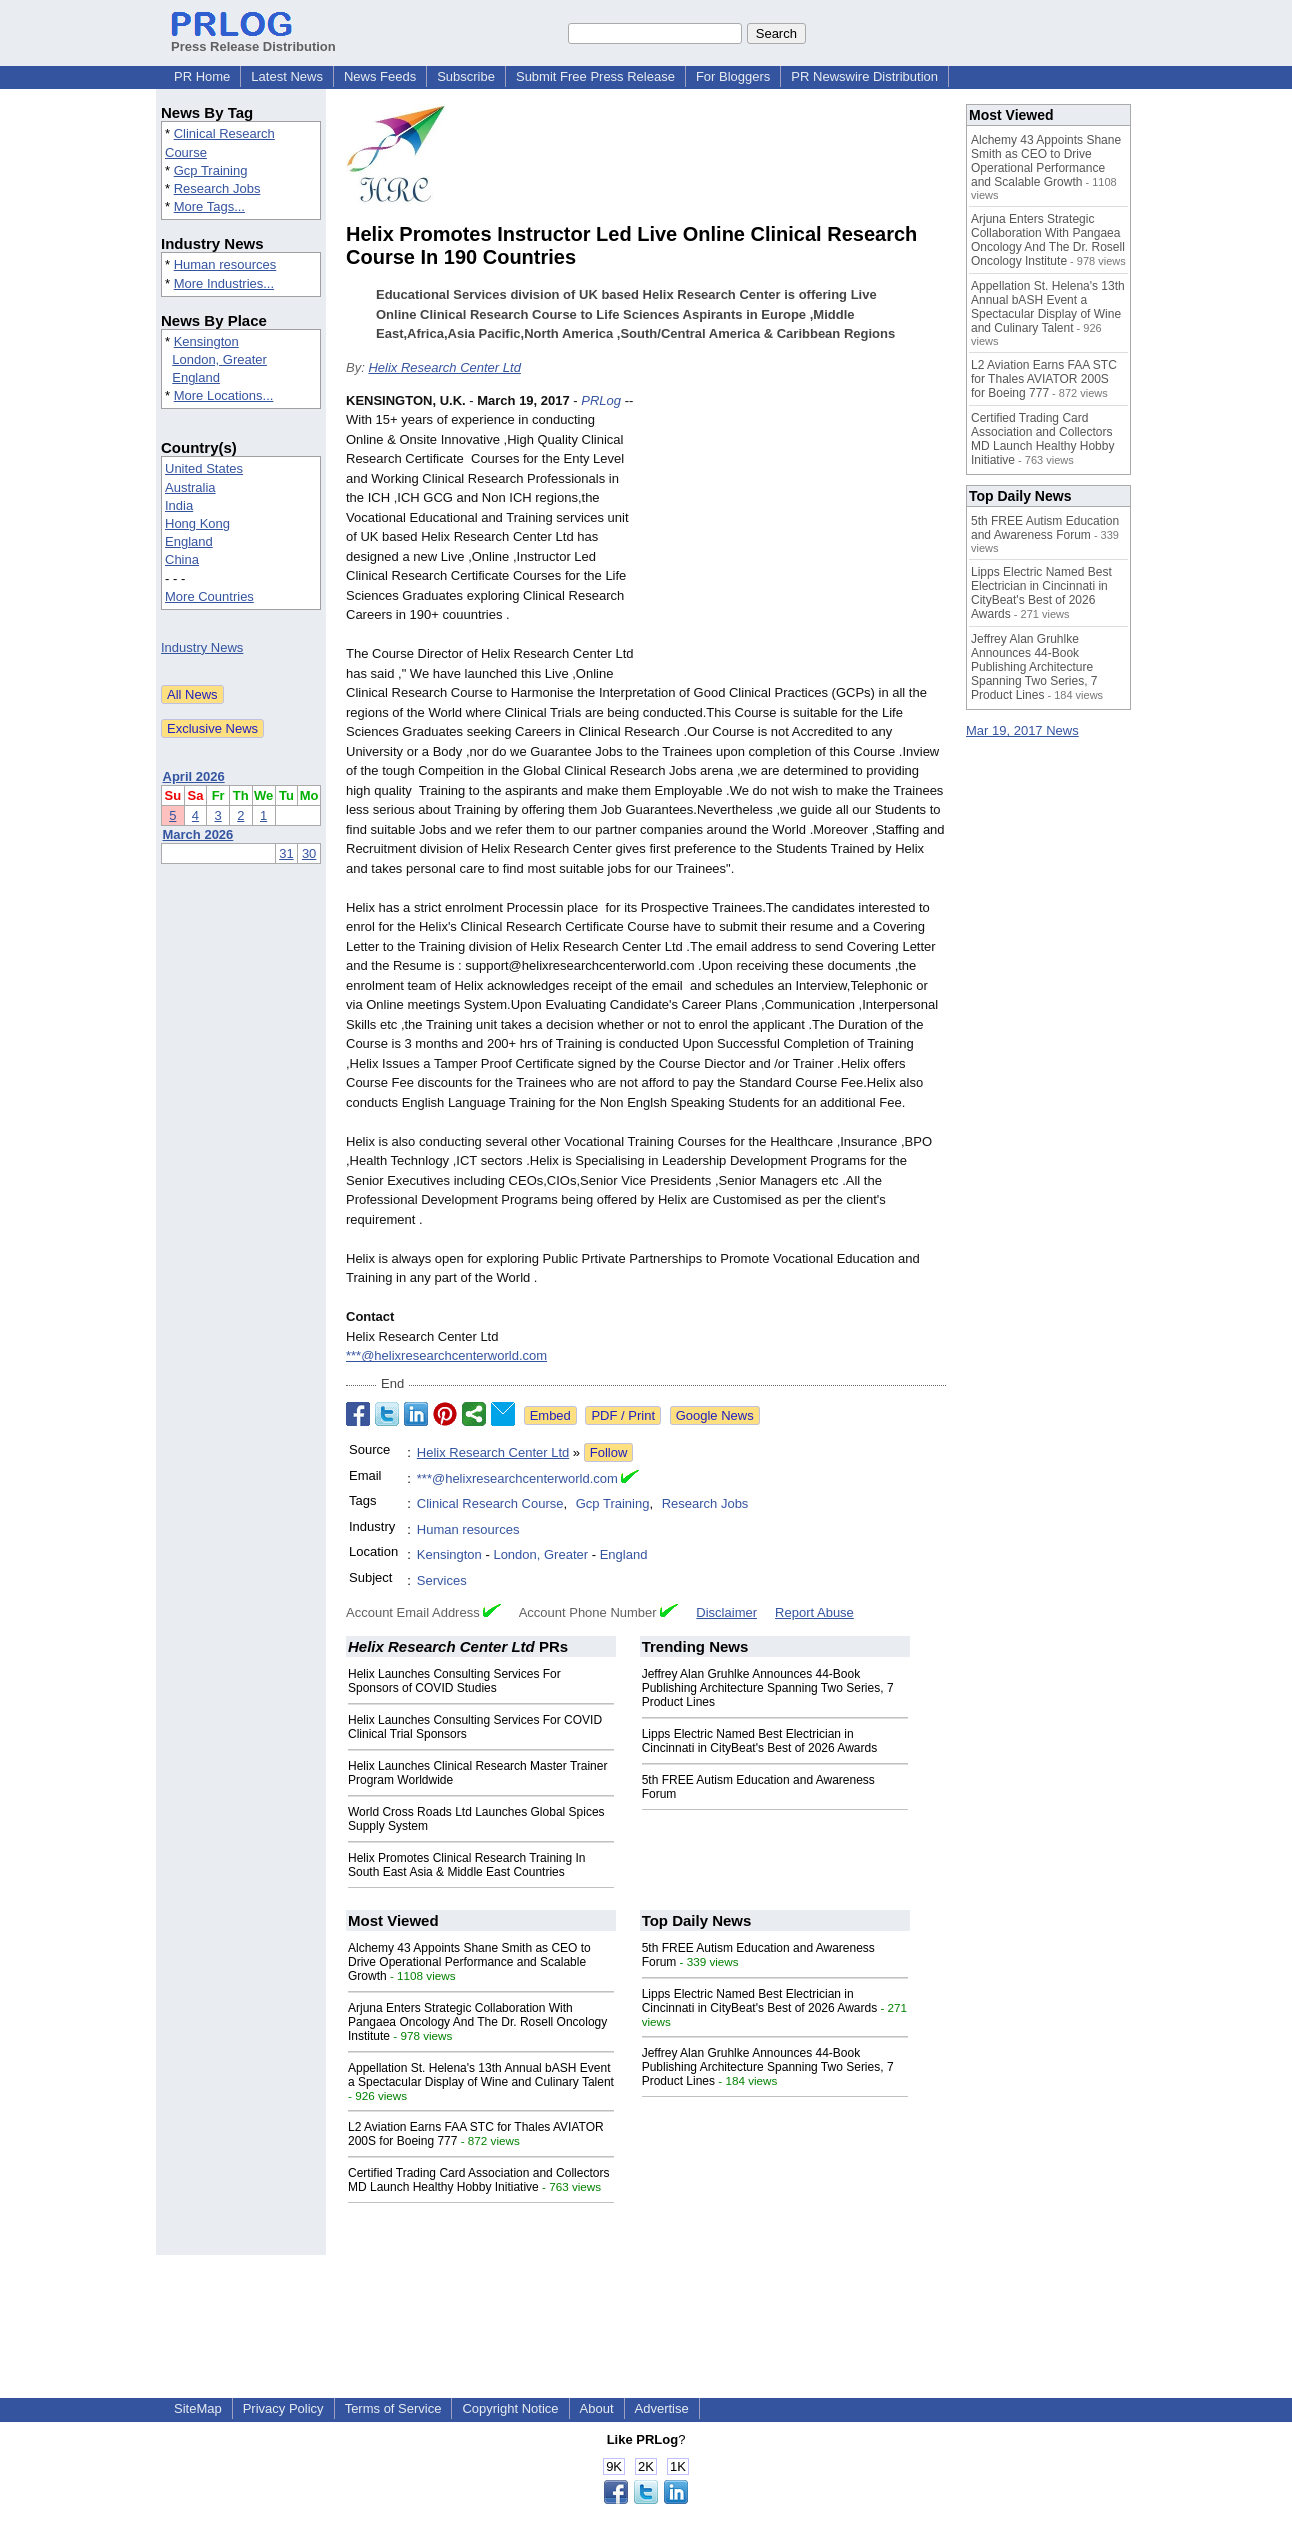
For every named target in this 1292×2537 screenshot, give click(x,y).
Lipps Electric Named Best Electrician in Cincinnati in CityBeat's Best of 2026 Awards (760, 1741)
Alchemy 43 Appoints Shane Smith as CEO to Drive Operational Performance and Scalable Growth (469, 1962)
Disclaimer (726, 1612)
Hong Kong (197, 523)
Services (442, 1580)
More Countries (209, 596)
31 (286, 853)
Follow (609, 1452)
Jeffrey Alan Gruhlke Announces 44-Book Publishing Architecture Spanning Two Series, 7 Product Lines (768, 1688)
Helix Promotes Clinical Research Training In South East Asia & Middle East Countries (466, 1865)
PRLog (601, 400)
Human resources (225, 264)
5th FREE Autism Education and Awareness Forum (1045, 528)
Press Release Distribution (253, 39)
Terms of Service (393, 2408)
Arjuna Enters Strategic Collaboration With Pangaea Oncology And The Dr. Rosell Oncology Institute (477, 2022)
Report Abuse (814, 1612)
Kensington (206, 341)
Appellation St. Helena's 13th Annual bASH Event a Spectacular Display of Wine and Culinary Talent (481, 2075)
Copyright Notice (510, 2408)
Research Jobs (217, 188)
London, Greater (219, 359)
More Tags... (209, 206)
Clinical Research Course (490, 1503)
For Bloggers (733, 76)
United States (204, 468)
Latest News (287, 76)
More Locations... (224, 395)
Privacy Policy (283, 2408)
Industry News (202, 647)
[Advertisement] (796, 538)
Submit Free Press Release (595, 76)
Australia (190, 487)
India (179, 505)
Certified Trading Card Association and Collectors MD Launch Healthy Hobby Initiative (478, 2180)
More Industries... (224, 283)
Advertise (662, 2408)
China (182, 559)
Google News (715, 1415)
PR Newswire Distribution (864, 76)
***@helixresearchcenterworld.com (446, 1355)
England (196, 377)
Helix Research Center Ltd (444, 367)
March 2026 (198, 834)
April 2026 (194, 776)
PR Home (202, 76)
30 (309, 853)
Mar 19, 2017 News (1022, 730)
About (597, 2408)
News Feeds (380, 76)
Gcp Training (211, 170)
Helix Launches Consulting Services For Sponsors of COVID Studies (454, 1681)
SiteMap (198, 2408)
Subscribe (466, 76)
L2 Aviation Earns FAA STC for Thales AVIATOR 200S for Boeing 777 (1044, 379)
